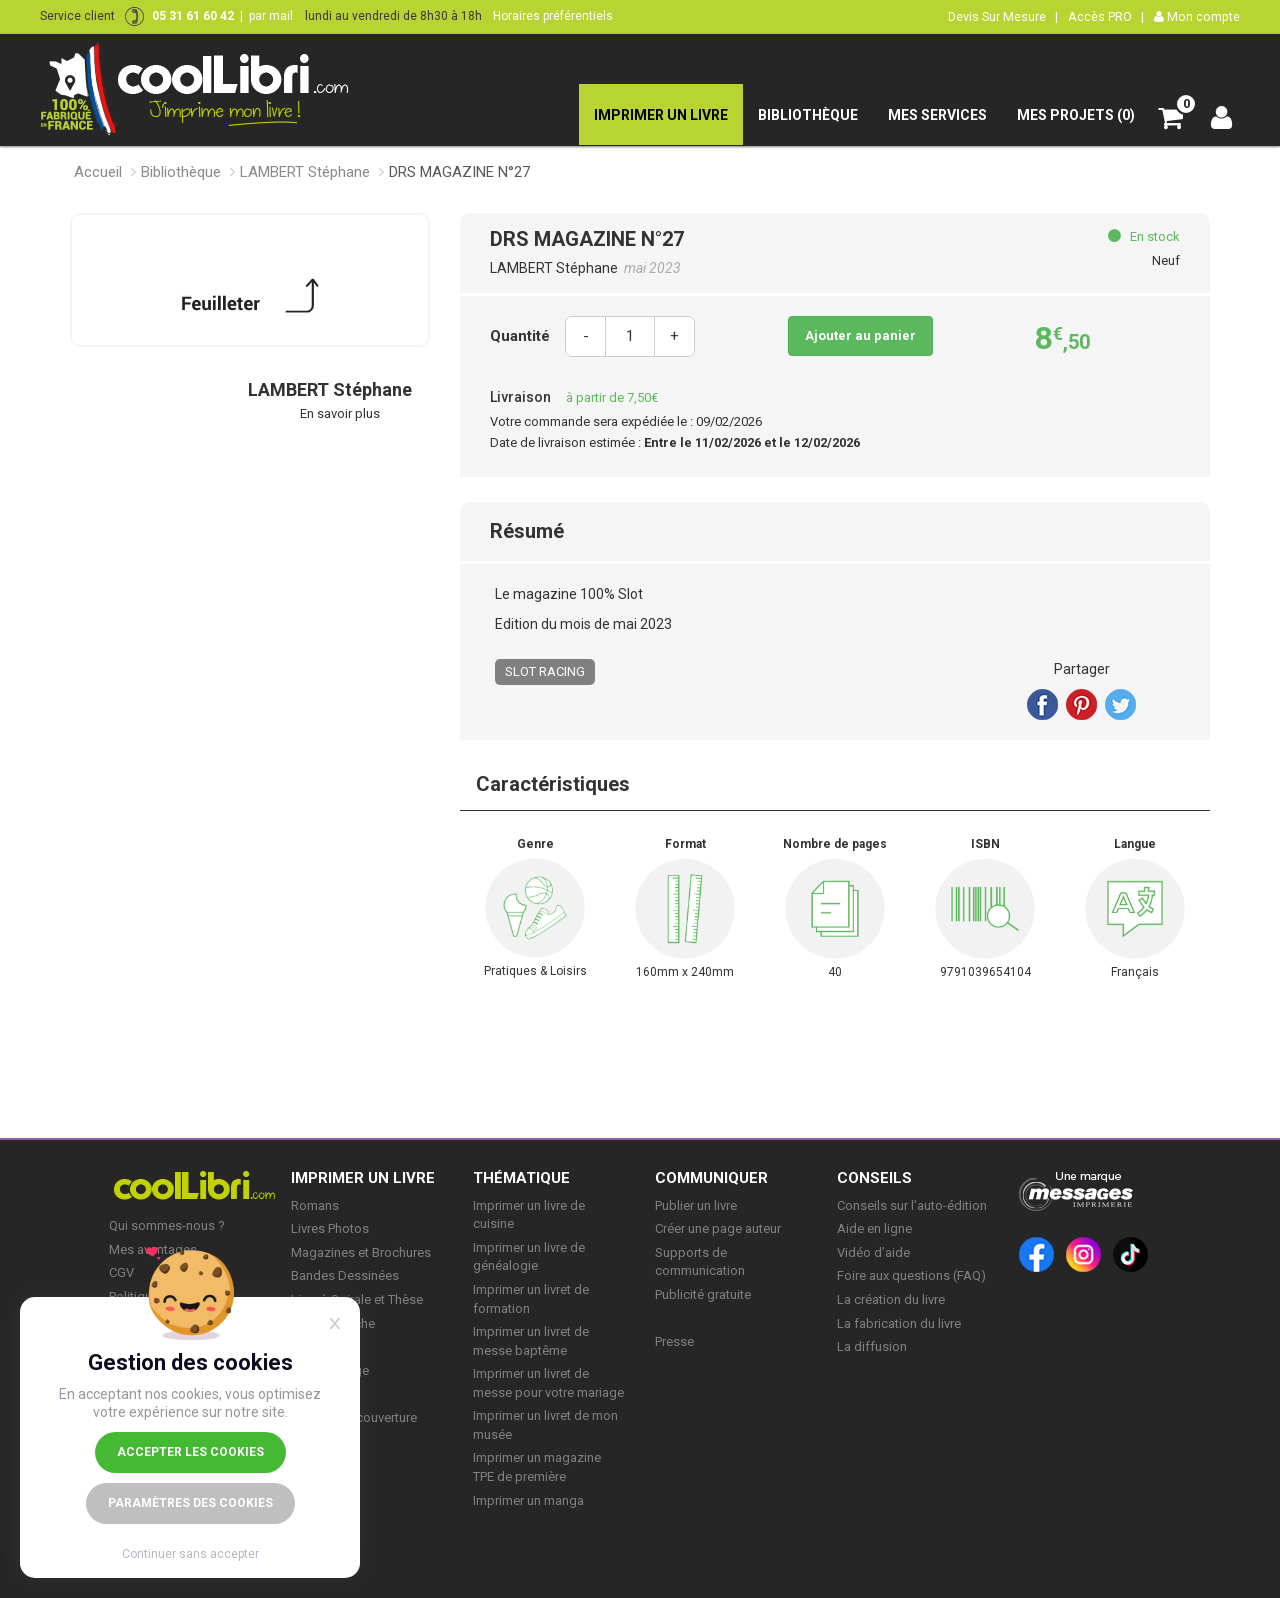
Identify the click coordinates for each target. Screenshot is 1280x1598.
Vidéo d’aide (873, 1252)
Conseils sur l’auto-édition (912, 1205)
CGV (121, 1272)
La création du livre (891, 1299)
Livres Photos (330, 1228)
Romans (315, 1205)
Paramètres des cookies (190, 1503)
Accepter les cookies (190, 1452)
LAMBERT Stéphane (305, 172)
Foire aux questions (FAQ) (911, 1275)
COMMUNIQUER (711, 1178)
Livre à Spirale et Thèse (357, 1299)
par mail (271, 16)
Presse (674, 1341)
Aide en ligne (874, 1228)
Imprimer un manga (528, 1500)
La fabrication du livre (899, 1323)
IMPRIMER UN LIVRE (363, 1178)
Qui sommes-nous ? (167, 1225)
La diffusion (872, 1346)
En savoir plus (340, 413)
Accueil (98, 172)
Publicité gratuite (703, 1294)
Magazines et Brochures (361, 1252)
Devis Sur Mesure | (1003, 16)
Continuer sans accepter (190, 1554)
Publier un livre (696, 1205)
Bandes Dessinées (345, 1275)
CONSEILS (874, 1178)
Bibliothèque (181, 172)
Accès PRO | (1106, 16)
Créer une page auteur (718, 1228)
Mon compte (1197, 16)
